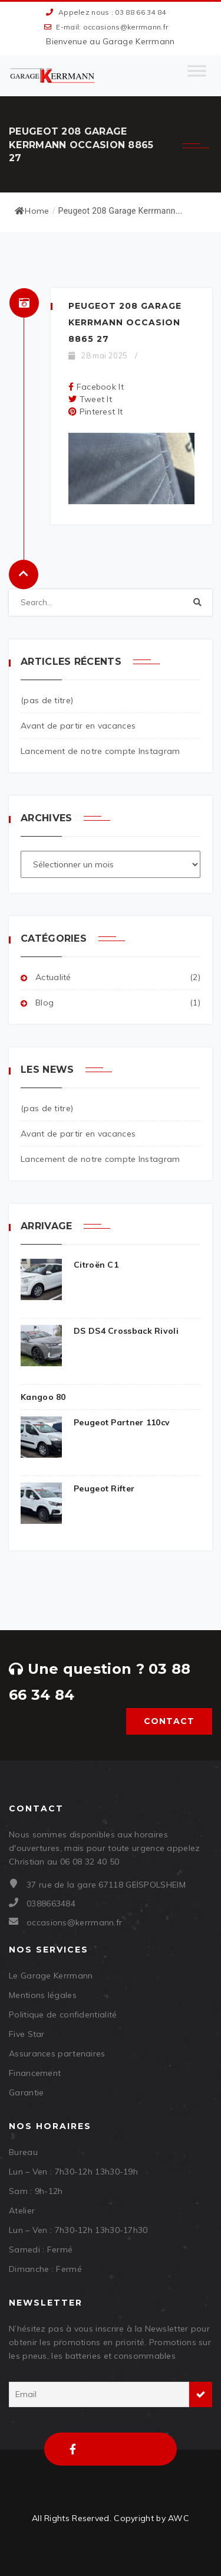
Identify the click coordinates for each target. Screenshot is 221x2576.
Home (32, 210)
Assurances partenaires (57, 2053)
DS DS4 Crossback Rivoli (100, 1331)
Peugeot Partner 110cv (95, 1422)
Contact (169, 1721)
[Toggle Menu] (196, 75)
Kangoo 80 (43, 1397)
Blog (44, 1002)
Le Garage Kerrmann (51, 1975)
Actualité (53, 977)
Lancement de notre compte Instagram (100, 751)
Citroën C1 (69, 1265)
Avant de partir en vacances (78, 725)
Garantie (26, 2092)
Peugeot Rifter (77, 1489)
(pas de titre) (47, 700)
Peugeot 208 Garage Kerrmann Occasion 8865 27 (125, 322)
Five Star (27, 2034)
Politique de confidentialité (63, 2014)
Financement (35, 2073)
